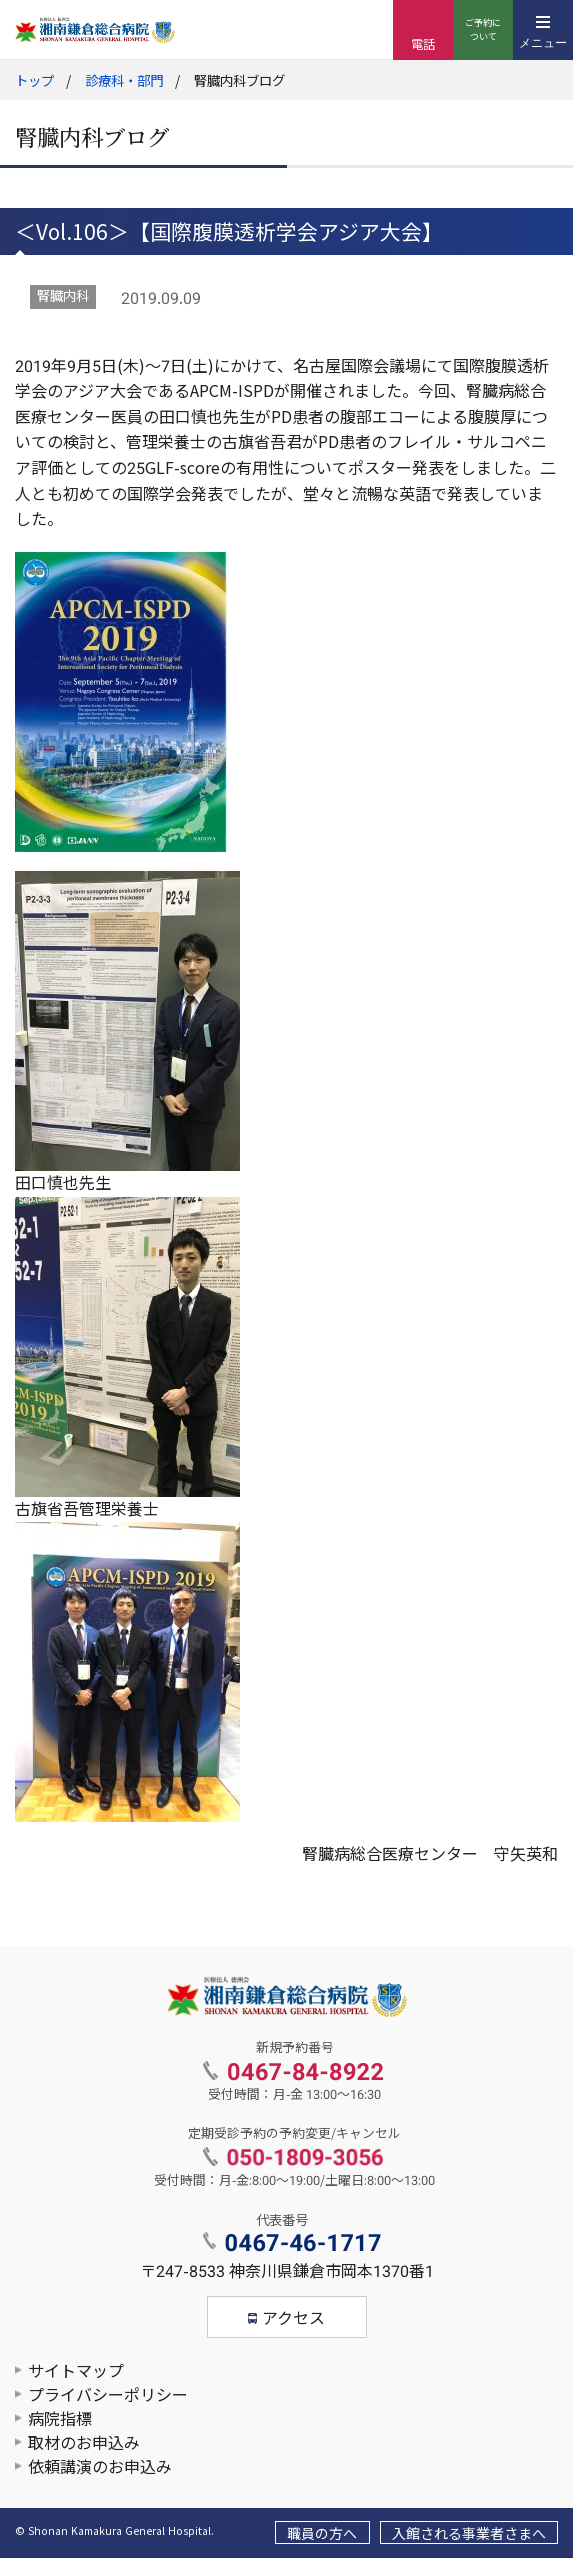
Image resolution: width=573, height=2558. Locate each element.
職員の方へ (322, 2534)
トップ (34, 81)
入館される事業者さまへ (469, 2534)
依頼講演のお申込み (100, 2467)
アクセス (293, 2318)
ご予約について (483, 30)
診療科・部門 (124, 81)
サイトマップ (76, 2371)
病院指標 (60, 2419)
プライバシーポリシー (108, 2395)
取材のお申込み (84, 2443)
